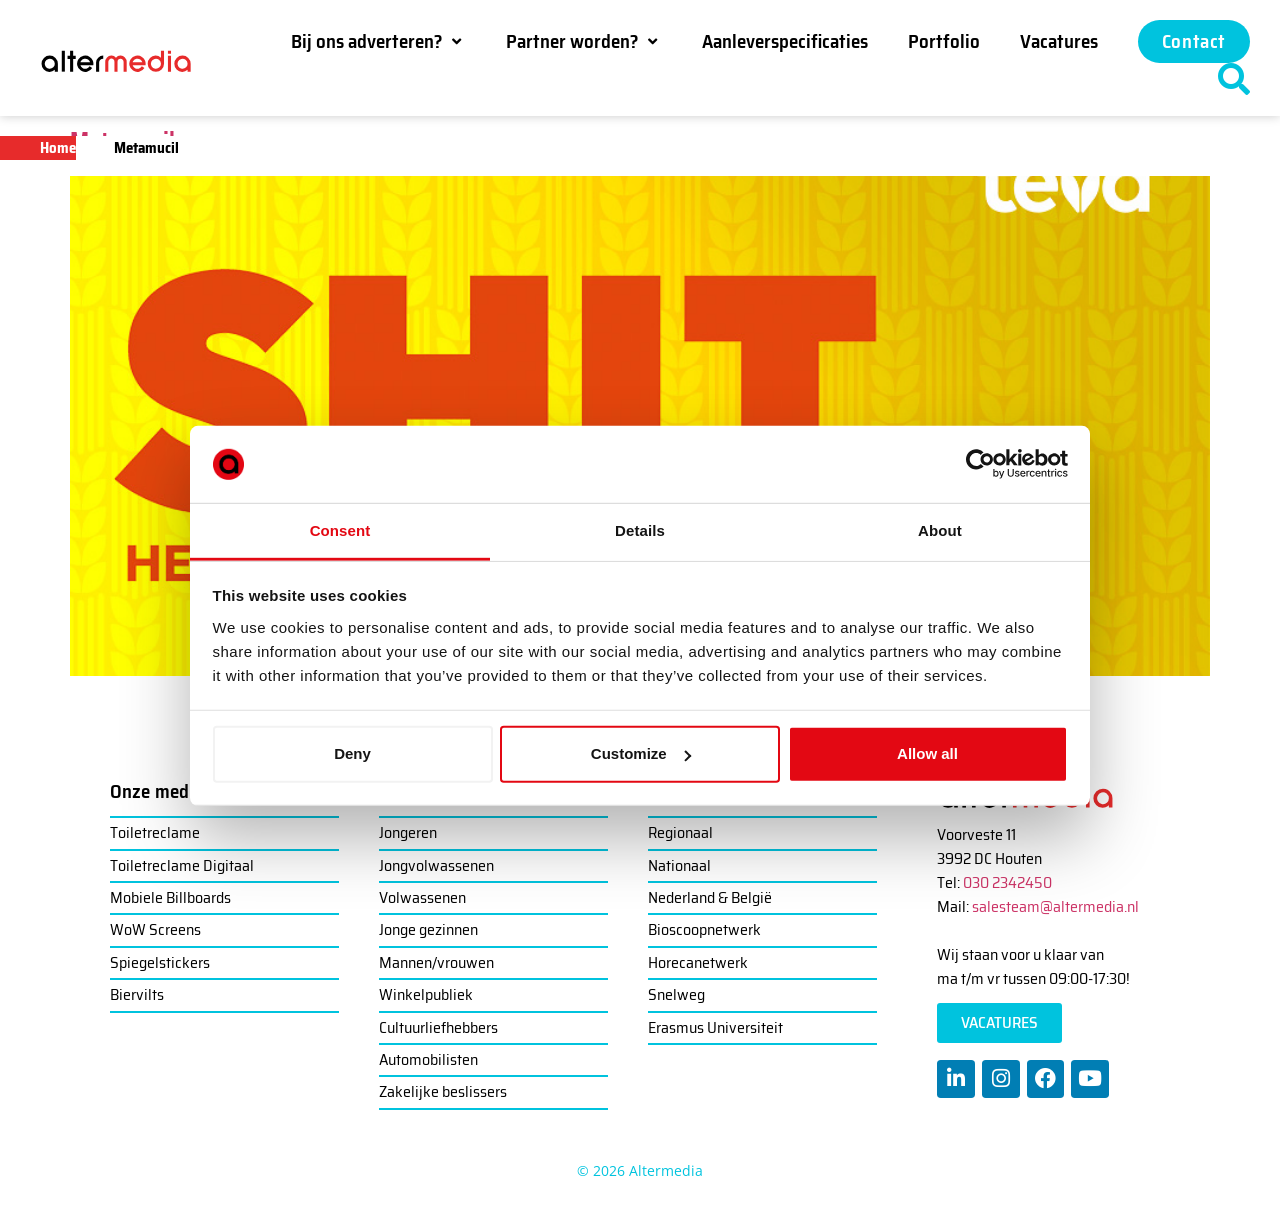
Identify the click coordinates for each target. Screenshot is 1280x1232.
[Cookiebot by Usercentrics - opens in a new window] (980, 464)
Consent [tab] (340, 530)
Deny (352, 753)
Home (58, 148)
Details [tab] (640, 530)
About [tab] (940, 530)
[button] (378, 41)
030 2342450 (1007, 882)
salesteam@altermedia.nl (1055, 906)
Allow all (927, 753)
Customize (641, 753)
